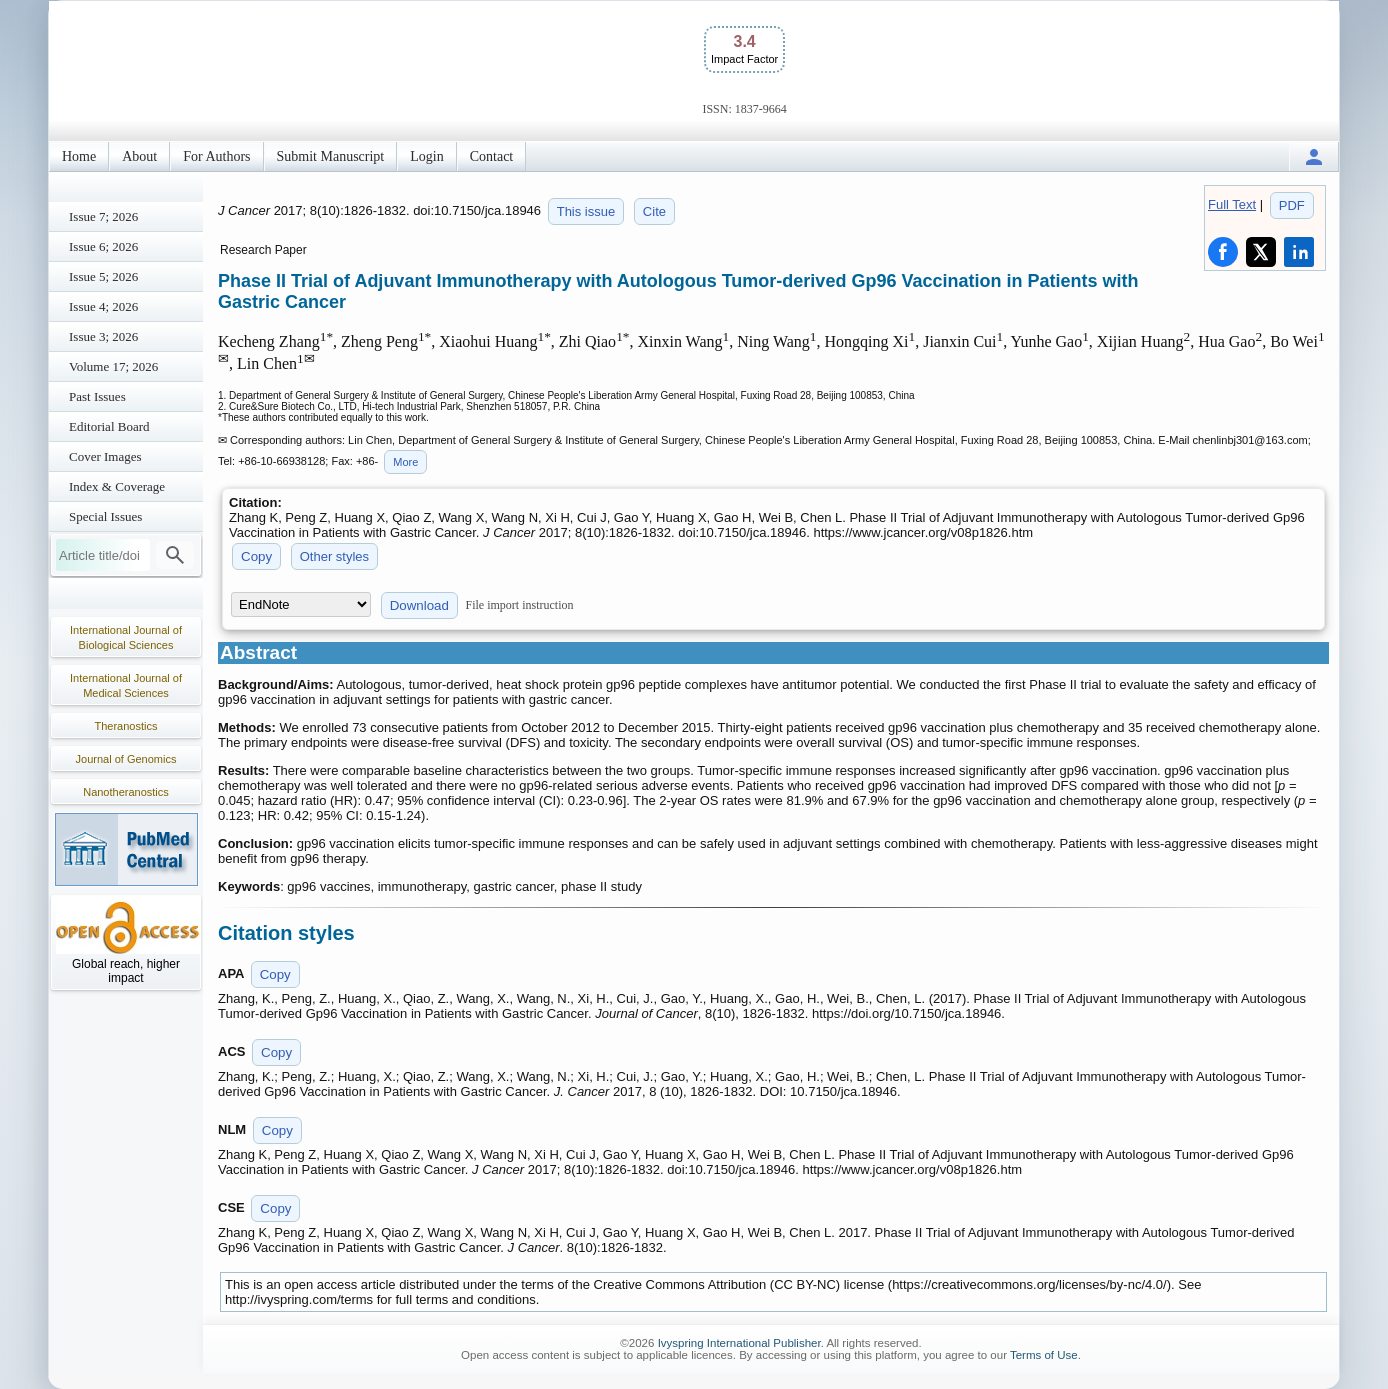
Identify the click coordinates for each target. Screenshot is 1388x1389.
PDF (1292, 205)
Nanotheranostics (126, 792)
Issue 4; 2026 (103, 306)
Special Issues (105, 516)
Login (426, 156)
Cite (654, 211)
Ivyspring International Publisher (739, 1343)
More (405, 462)
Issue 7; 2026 (103, 216)
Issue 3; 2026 (103, 336)
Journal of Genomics (126, 759)
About (139, 156)
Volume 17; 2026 (113, 366)
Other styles (334, 556)
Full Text (1232, 204)
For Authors (216, 156)
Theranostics (126, 726)
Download (419, 605)
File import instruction (520, 605)
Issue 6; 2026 (103, 246)
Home (79, 156)
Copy (256, 556)
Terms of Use (1044, 1355)
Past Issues (97, 396)
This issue (586, 211)
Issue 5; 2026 (103, 276)
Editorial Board (109, 426)
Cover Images (105, 456)
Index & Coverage (117, 486)
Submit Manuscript (331, 156)
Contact (492, 156)
